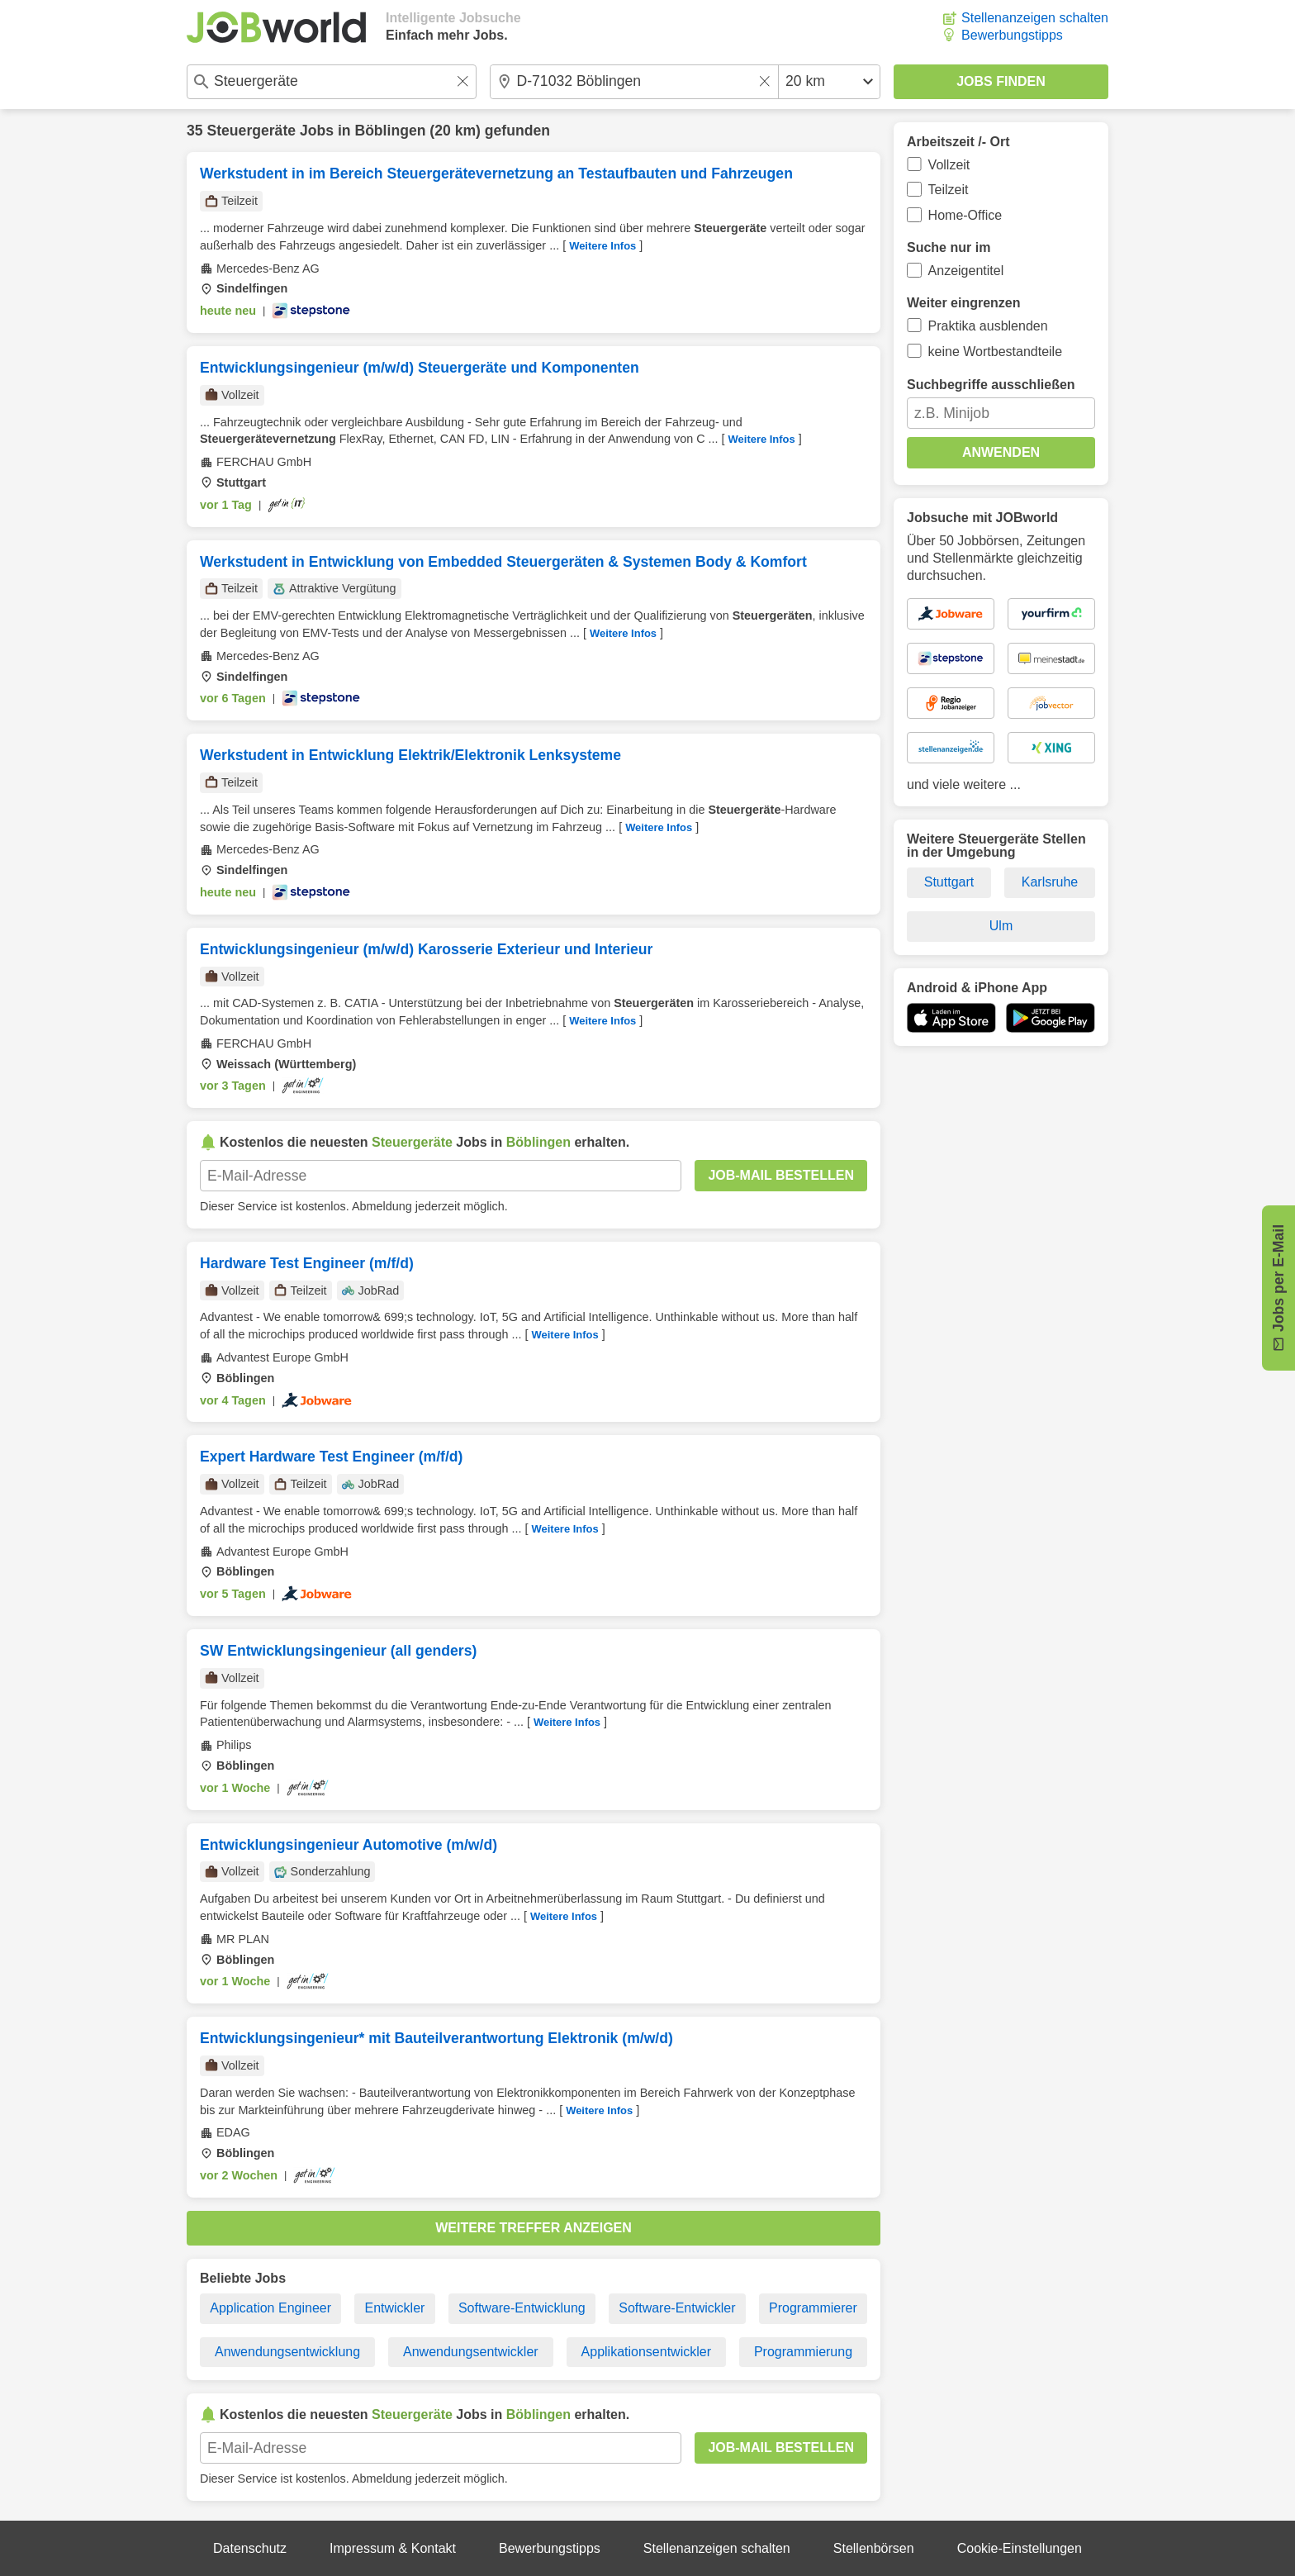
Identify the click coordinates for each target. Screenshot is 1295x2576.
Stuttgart (949, 882)
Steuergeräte (251, 130)
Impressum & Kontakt (393, 2548)
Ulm (1001, 926)
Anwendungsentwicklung (287, 2352)
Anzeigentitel (966, 271)
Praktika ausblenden (988, 326)
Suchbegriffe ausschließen (991, 385)
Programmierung (803, 2352)
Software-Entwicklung (522, 2308)
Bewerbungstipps (1012, 35)
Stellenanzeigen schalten (1034, 18)
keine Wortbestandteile (995, 352)
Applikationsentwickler (646, 2352)
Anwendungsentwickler (470, 2352)
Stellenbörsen (873, 2548)
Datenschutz (250, 2548)
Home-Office (965, 215)
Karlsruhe (1050, 882)
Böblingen (389, 130)
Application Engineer (270, 2308)
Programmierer (813, 2308)
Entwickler (394, 2308)
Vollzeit (949, 165)
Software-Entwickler (677, 2308)
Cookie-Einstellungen (1019, 2548)
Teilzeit (948, 190)
